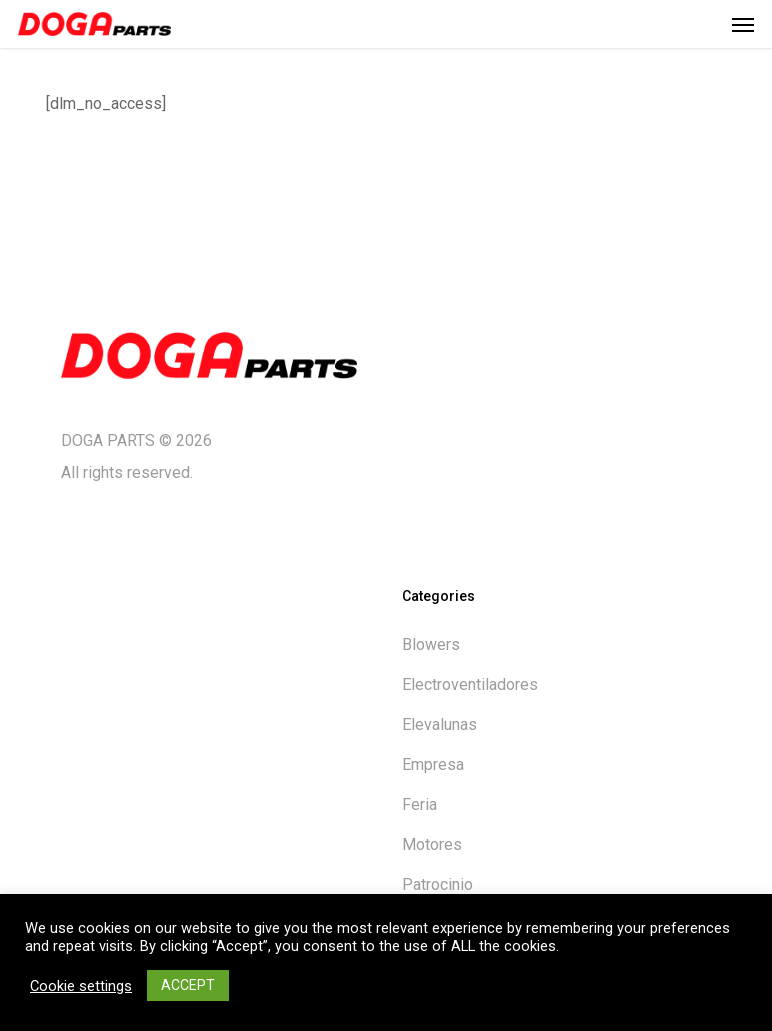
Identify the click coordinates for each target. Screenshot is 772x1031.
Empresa (433, 764)
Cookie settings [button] (81, 986)
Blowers (431, 644)
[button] (743, 24)
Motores (432, 844)
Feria (419, 804)
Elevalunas (439, 724)
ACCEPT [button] (188, 985)
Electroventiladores (470, 684)
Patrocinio (437, 884)
